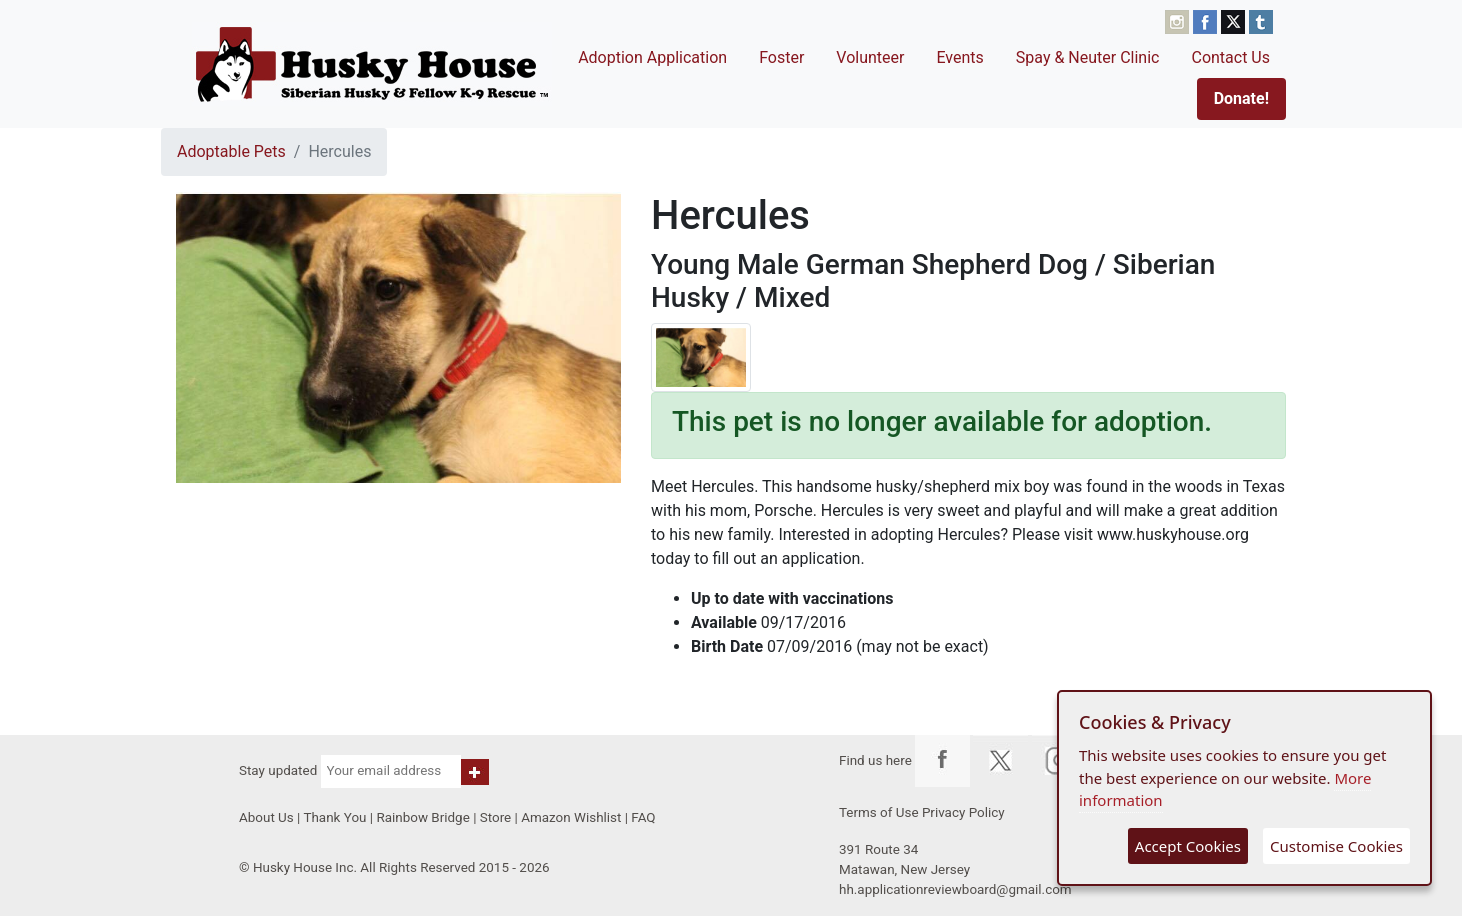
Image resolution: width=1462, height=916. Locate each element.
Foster (781, 57)
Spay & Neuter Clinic (1088, 57)
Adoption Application (652, 57)
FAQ (643, 817)
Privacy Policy (963, 812)
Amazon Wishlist (571, 817)
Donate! (1241, 98)
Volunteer (870, 57)
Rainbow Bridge (422, 817)
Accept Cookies (1188, 846)
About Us (266, 817)
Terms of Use (879, 812)
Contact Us (1230, 57)
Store (495, 817)
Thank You (334, 817)
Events (959, 57)
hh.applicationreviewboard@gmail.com (955, 889)
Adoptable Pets (231, 151)
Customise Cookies (1336, 846)
